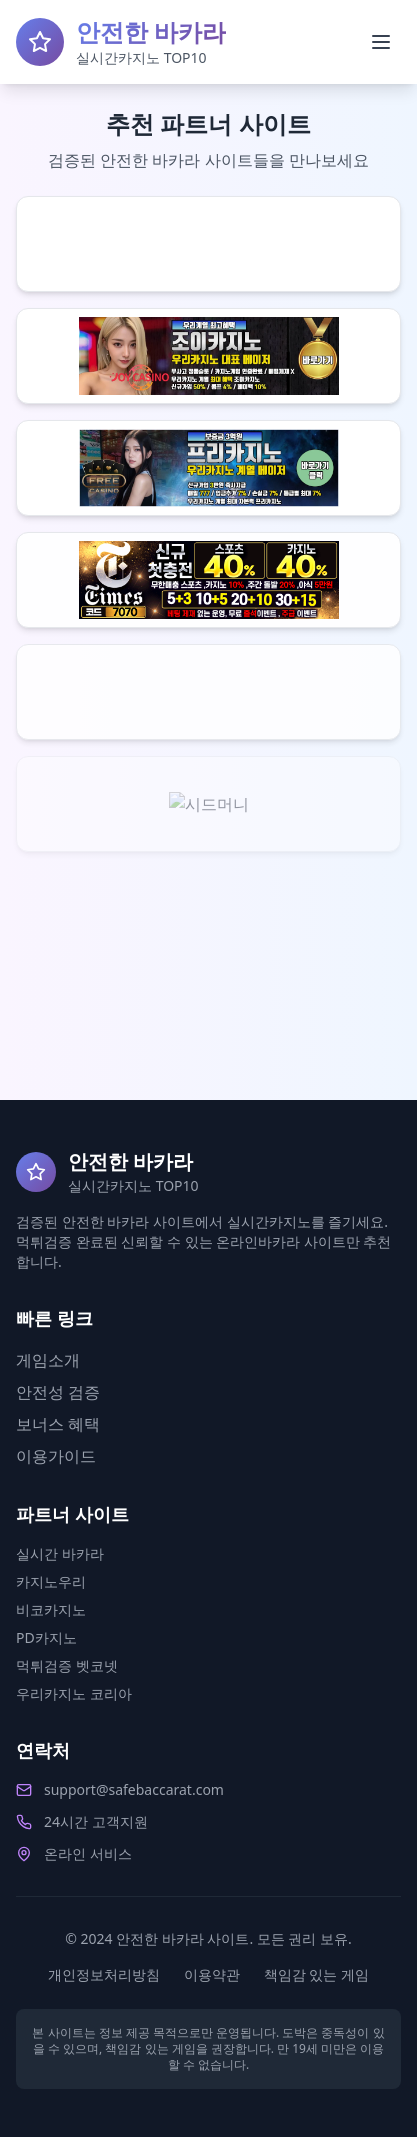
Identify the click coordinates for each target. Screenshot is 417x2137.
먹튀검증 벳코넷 (67, 1665)
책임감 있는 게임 (316, 1974)
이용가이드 (56, 1456)
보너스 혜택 (58, 1424)
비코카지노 (51, 1609)
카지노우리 (51, 1581)
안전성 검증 (58, 1392)
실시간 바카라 (60, 1553)
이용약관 (212, 1974)
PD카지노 (46, 1637)
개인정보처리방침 (104, 1974)
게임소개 (48, 1360)
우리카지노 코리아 (74, 1693)
